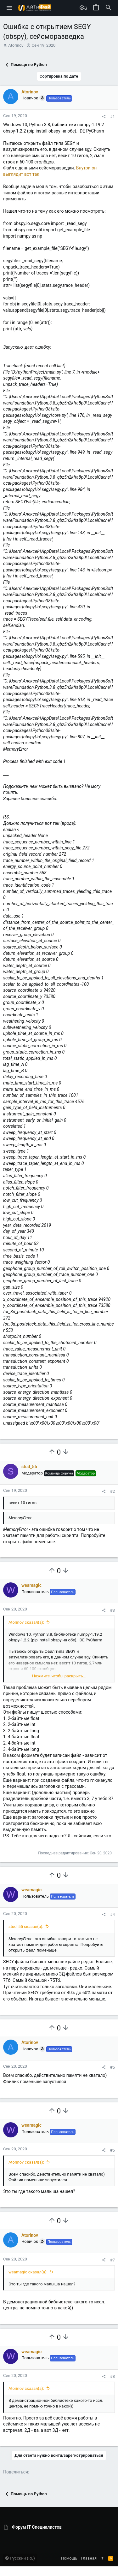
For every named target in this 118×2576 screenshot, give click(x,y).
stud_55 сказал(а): (25, 1926)
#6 (112, 2150)
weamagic (31, 1585)
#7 (112, 2260)
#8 (112, 2376)
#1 (112, 116)
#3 (112, 1610)
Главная (89, 2558)
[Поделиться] (103, 117)
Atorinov (15, 45)
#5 (112, 2067)
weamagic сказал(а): (28, 2272)
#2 (112, 1491)
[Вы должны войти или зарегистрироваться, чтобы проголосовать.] (52, 1452)
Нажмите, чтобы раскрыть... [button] (59, 1676)
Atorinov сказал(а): (26, 1622)
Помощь (69, 2558)
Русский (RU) (20, 2558)
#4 (112, 1914)
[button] (9, 8)
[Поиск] (108, 8)
